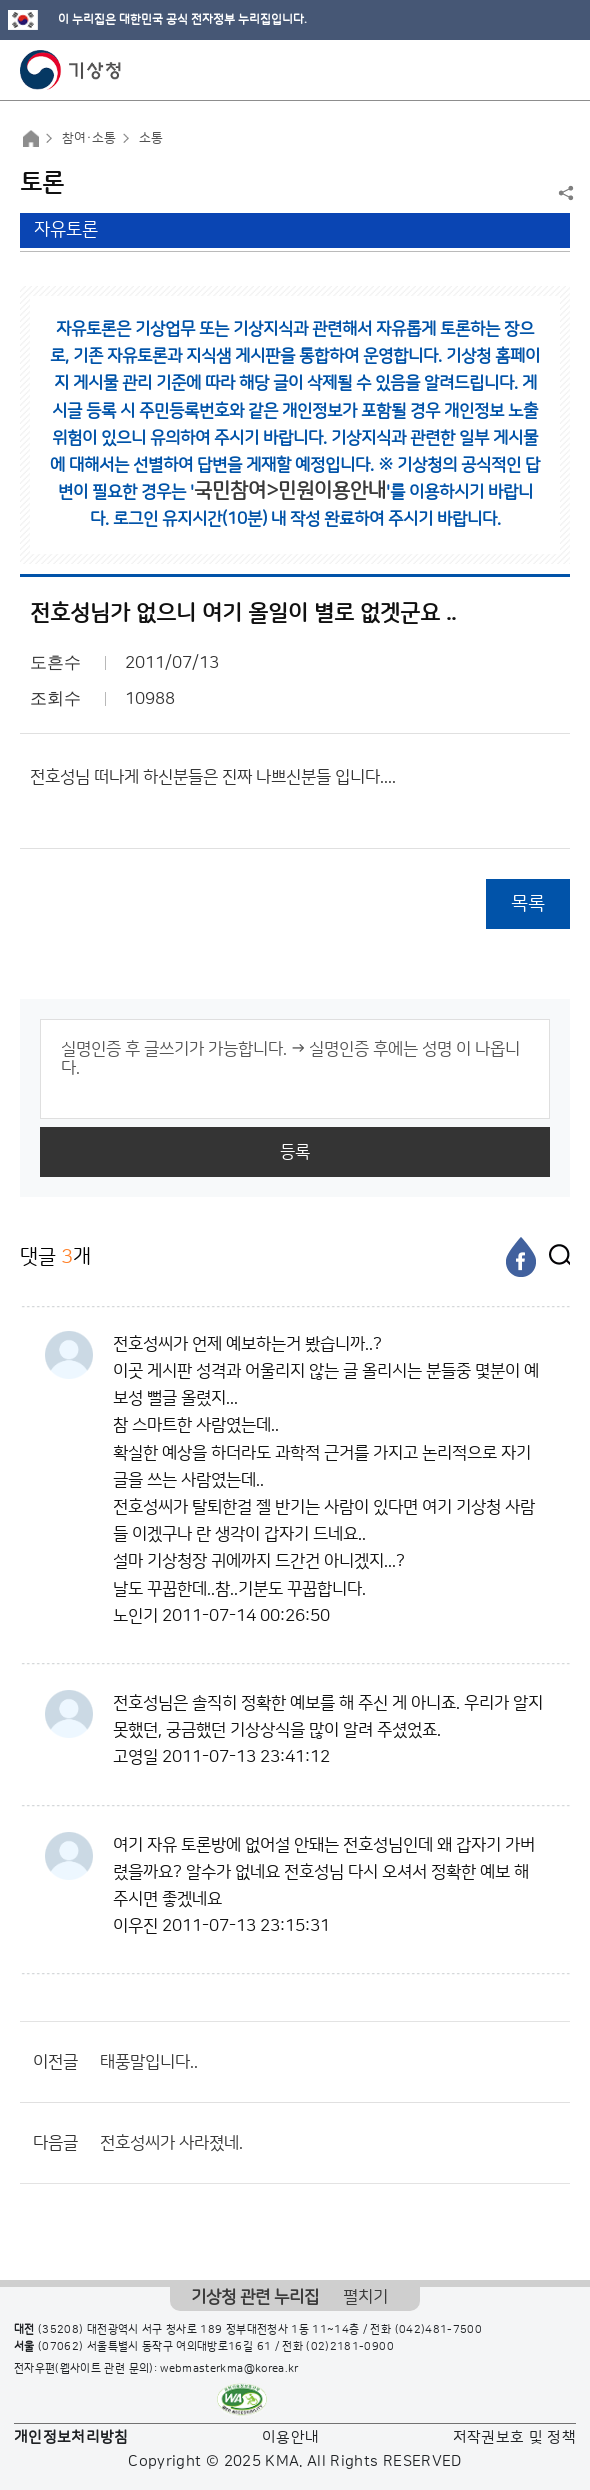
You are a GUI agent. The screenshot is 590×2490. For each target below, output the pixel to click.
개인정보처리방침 (71, 2437)
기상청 (71, 70)
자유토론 (66, 230)
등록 (295, 1152)
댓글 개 (55, 1256)
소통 (151, 138)
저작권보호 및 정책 (515, 2437)
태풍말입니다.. (149, 2062)
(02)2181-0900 (350, 2347)
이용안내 (290, 2437)
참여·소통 (89, 138)
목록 (528, 903)
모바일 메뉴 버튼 (557, 70)
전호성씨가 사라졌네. (171, 2143)
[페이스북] (521, 1257)
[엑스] (555, 1257)
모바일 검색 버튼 (525, 70)
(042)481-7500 (439, 2330)
